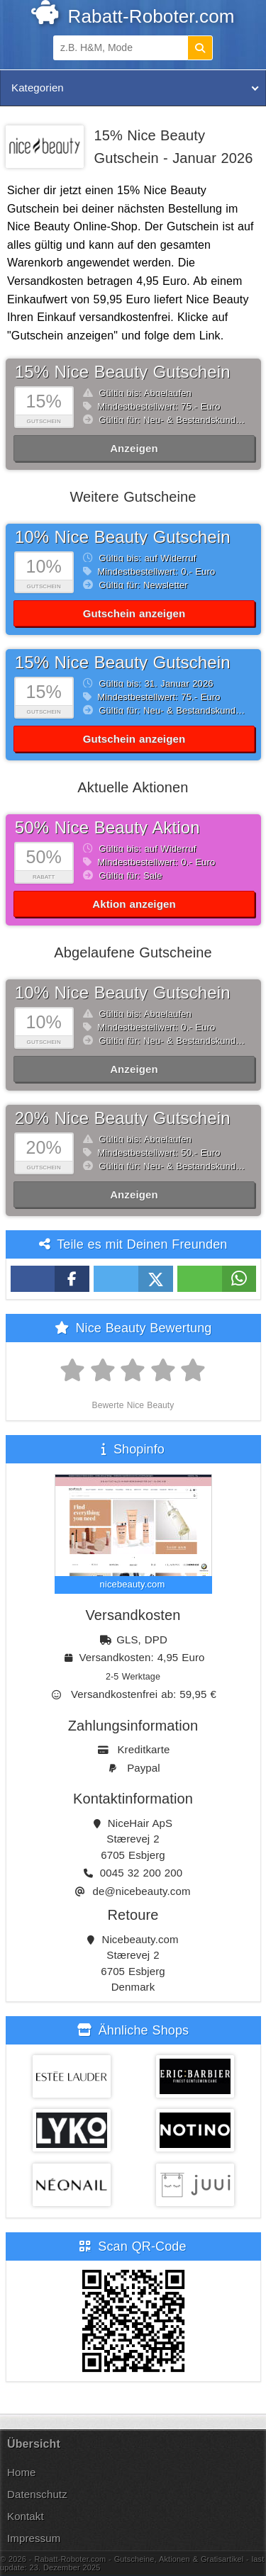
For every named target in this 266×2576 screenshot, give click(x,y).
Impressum (33, 2538)
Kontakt (25, 2516)
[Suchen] (200, 47)
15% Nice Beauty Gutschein (123, 371)
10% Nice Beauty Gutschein (123, 536)
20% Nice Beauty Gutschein (123, 1117)
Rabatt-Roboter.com (132, 16)
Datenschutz (37, 2494)
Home (21, 2472)
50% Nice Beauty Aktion (107, 827)
